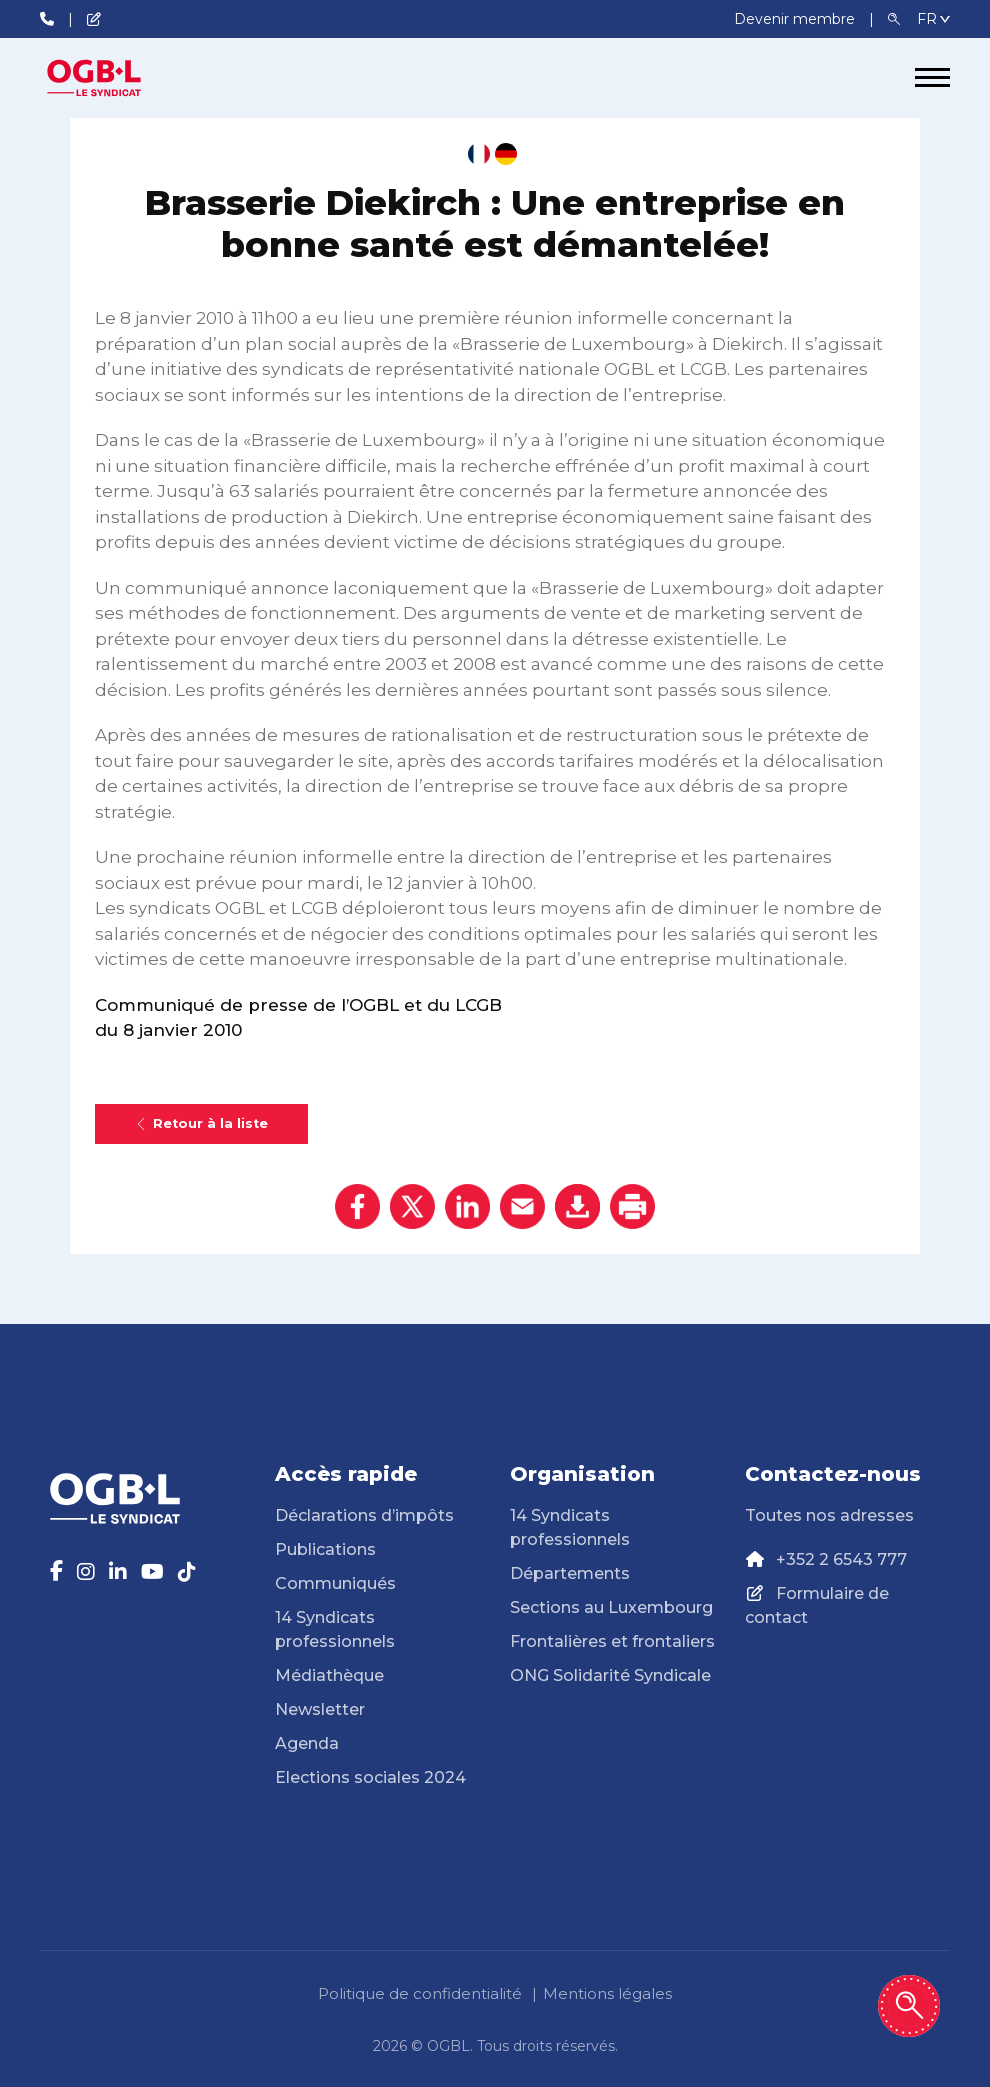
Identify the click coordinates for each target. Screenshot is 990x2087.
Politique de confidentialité (420, 1993)
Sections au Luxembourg (611, 1607)
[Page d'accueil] (115, 78)
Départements (570, 1573)
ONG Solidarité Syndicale (610, 1675)
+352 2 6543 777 (841, 1559)
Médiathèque (329, 1675)
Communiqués (335, 1583)
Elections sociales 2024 (370, 1777)
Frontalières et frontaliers (612, 1641)
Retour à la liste (201, 1123)
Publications (325, 1549)
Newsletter (320, 1709)
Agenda (307, 1743)
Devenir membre (796, 19)
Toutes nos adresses (829, 1515)
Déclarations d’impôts (364, 1515)
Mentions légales (607, 1993)
